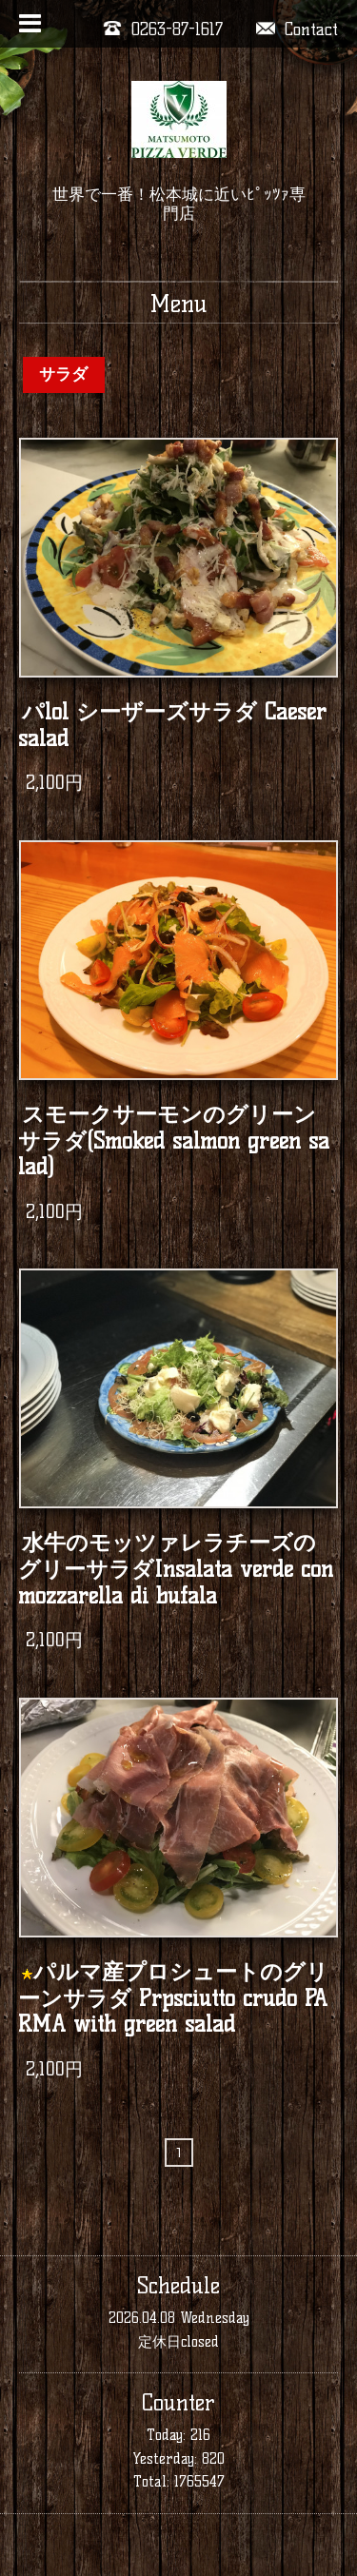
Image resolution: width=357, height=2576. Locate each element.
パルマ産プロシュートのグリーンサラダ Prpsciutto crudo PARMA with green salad (173, 1997)
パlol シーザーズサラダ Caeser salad (172, 725)
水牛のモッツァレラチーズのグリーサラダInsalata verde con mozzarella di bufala (175, 1568)
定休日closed (178, 2341)
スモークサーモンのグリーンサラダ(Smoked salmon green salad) (173, 1140)
